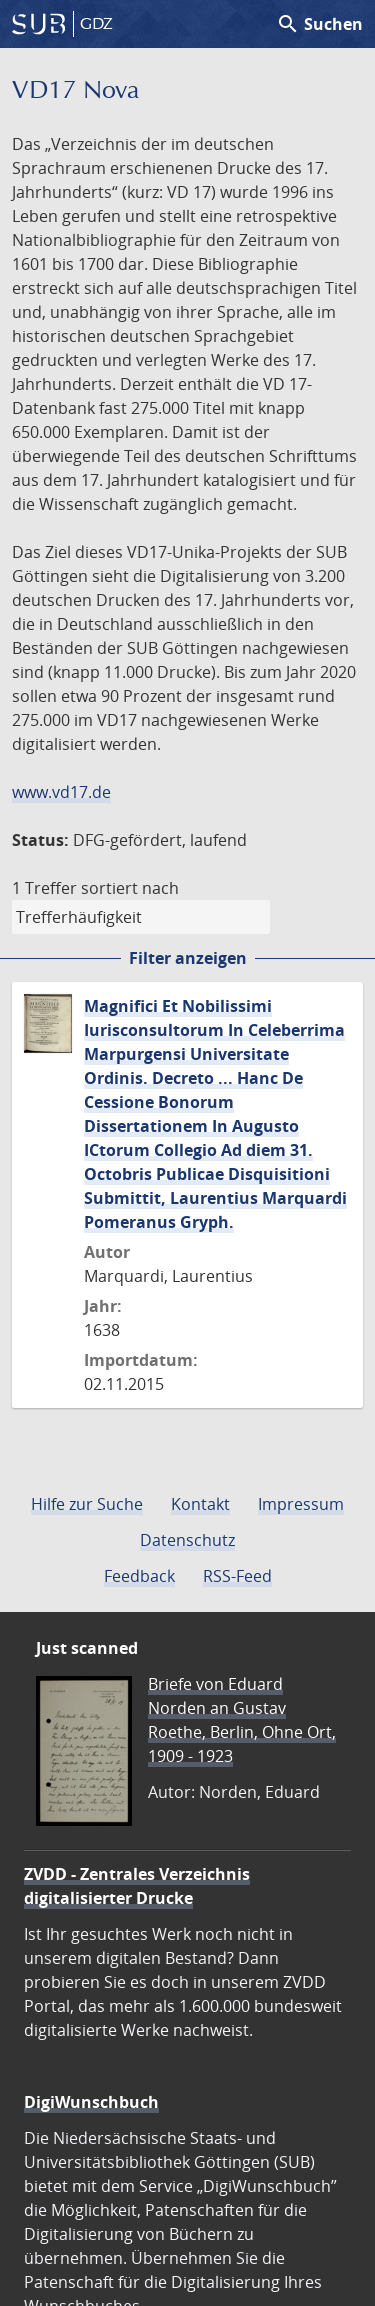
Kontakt (200, 1504)
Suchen (319, 24)
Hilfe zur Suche (87, 1504)
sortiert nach (130, 888)
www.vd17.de (61, 792)
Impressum (301, 1504)
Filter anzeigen (188, 958)
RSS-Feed (237, 1576)
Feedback (139, 1576)
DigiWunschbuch (91, 2102)
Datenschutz (187, 1540)
